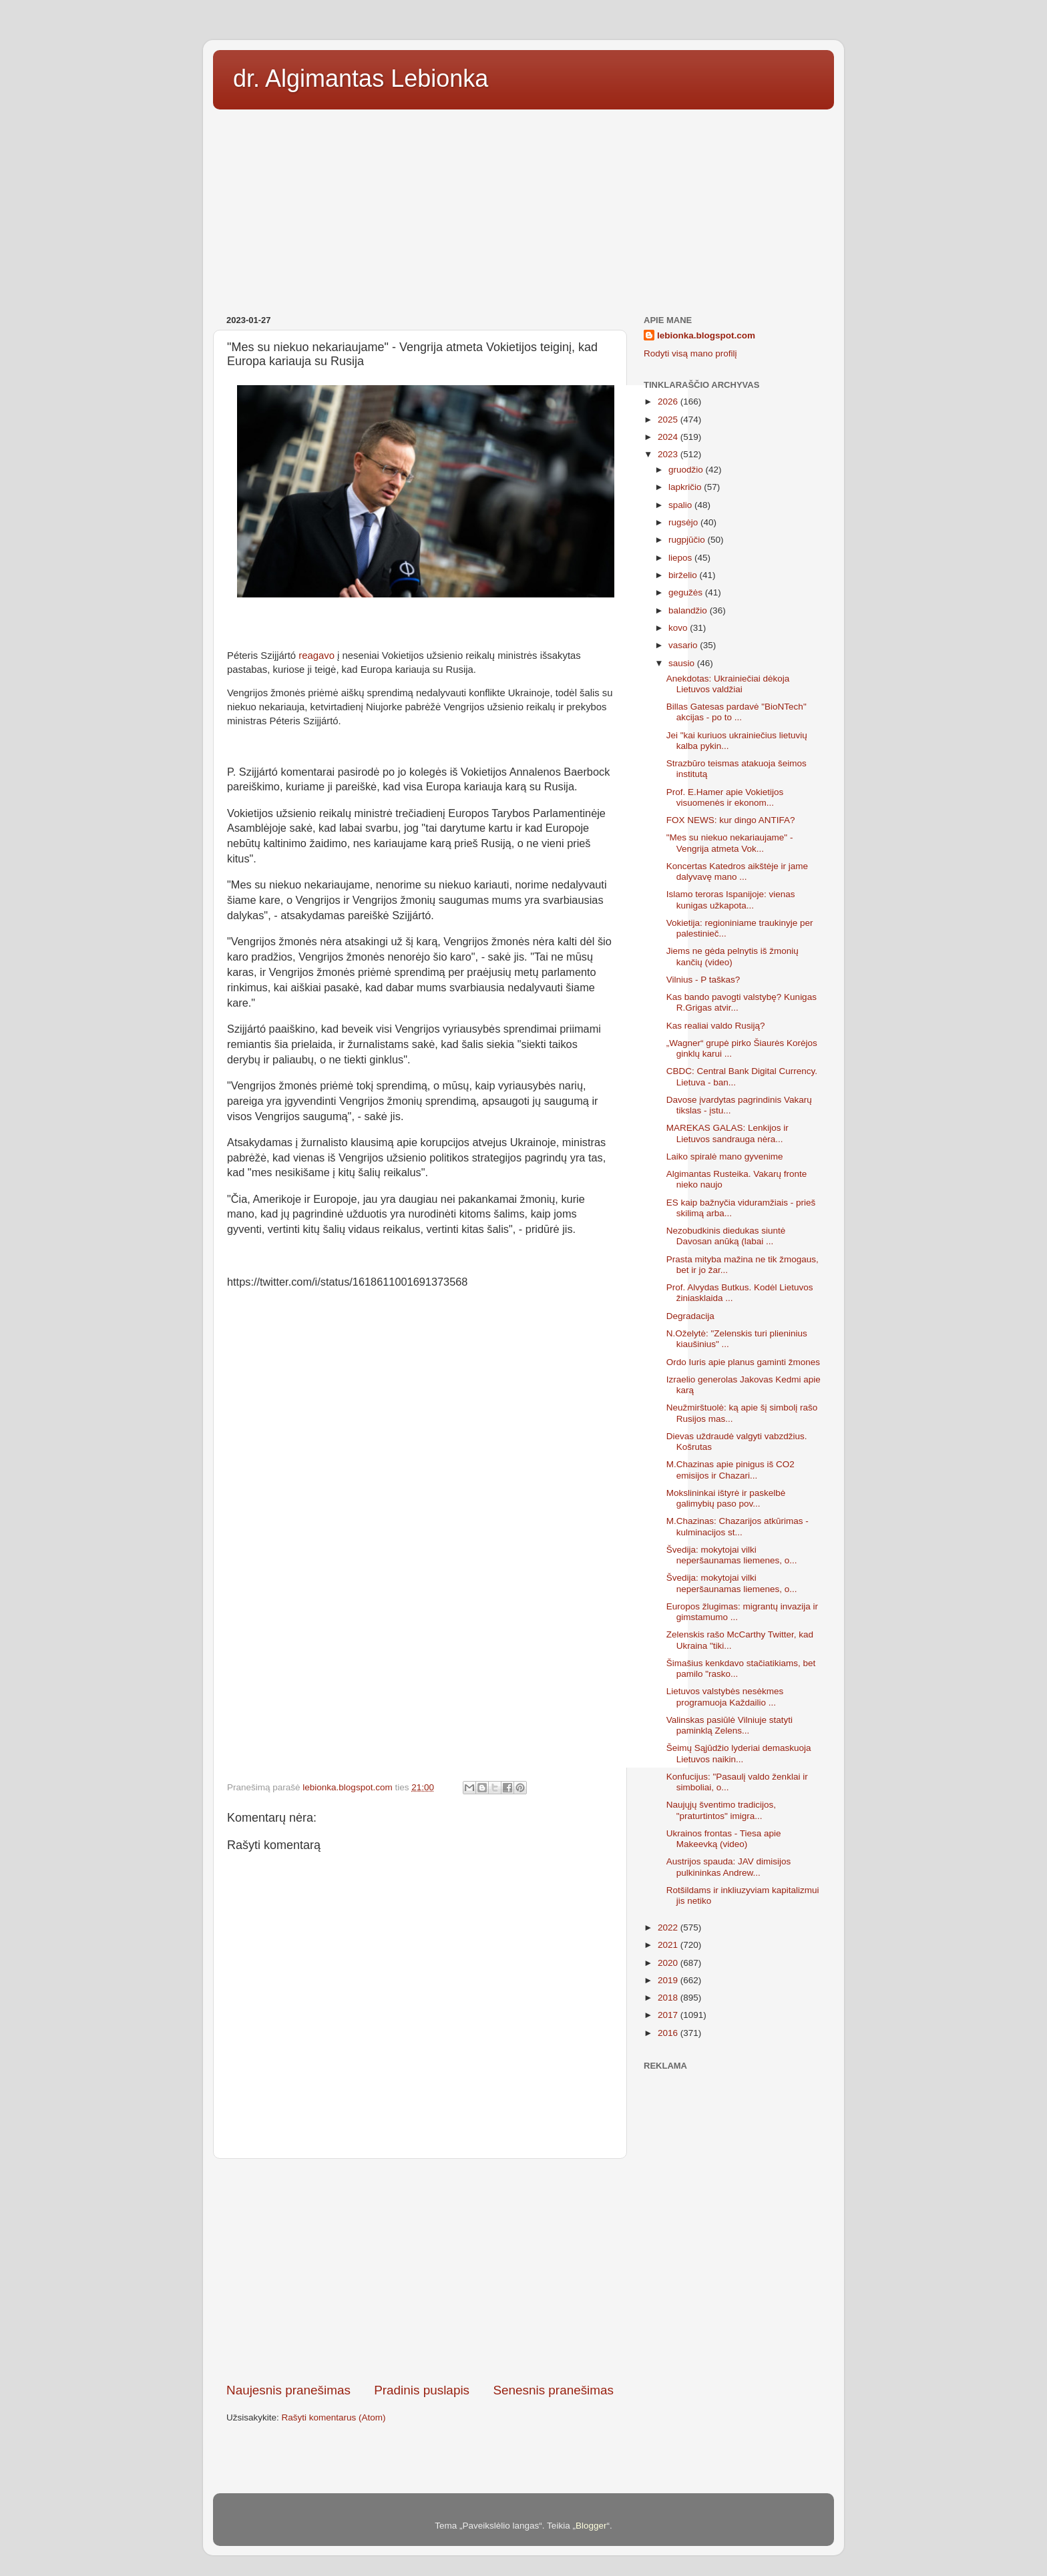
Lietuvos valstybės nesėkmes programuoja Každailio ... (725, 1696)
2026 (669, 402)
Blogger (591, 2526)
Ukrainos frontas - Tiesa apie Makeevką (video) (723, 1838)
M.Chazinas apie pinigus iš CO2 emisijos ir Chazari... (730, 1469)
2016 (669, 2033)
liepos (681, 558)
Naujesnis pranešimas (288, 2390)
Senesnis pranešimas (553, 2390)
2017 (669, 2015)
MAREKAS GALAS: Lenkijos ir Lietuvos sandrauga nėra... (727, 1133)
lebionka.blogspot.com (706, 335)
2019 (669, 1980)
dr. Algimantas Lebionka (360, 78)
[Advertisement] (523, 207)
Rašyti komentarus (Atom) (334, 2417)
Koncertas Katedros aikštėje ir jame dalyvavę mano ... (737, 871)
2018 (669, 1998)
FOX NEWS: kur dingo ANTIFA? (730, 820)
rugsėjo (684, 522)
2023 (669, 454)
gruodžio (687, 470)
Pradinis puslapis (421, 2390)
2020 (669, 1963)
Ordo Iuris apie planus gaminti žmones (743, 1362)
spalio (681, 505)
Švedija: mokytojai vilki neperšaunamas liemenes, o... (731, 1555)
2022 (669, 1927)
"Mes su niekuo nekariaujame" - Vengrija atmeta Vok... (729, 842)
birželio (684, 575)
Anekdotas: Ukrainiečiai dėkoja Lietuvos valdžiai (728, 684)
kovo (679, 628)
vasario (684, 645)
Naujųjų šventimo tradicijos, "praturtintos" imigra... (721, 1810)
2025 (669, 420)
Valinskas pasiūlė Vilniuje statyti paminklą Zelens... (729, 1725)
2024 (669, 437)
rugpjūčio (688, 540)
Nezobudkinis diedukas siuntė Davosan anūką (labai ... (726, 1236)
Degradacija (690, 1316)
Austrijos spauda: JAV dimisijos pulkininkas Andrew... (728, 1866)
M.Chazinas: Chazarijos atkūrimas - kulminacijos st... (737, 1526)
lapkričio (686, 487)
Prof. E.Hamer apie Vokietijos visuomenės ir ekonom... (725, 797)
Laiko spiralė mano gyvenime (724, 1156)
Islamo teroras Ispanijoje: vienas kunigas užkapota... (730, 899)
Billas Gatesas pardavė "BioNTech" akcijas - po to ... (736, 712)
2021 (669, 1945)
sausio (682, 663)
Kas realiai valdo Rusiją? (715, 1026)
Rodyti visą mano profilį (690, 353)
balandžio (689, 610)
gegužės (686, 592)
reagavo (316, 655)
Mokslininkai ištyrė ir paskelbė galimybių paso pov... (726, 1498)
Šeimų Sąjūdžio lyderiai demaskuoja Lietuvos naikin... (738, 1753)
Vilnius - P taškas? (703, 980)
